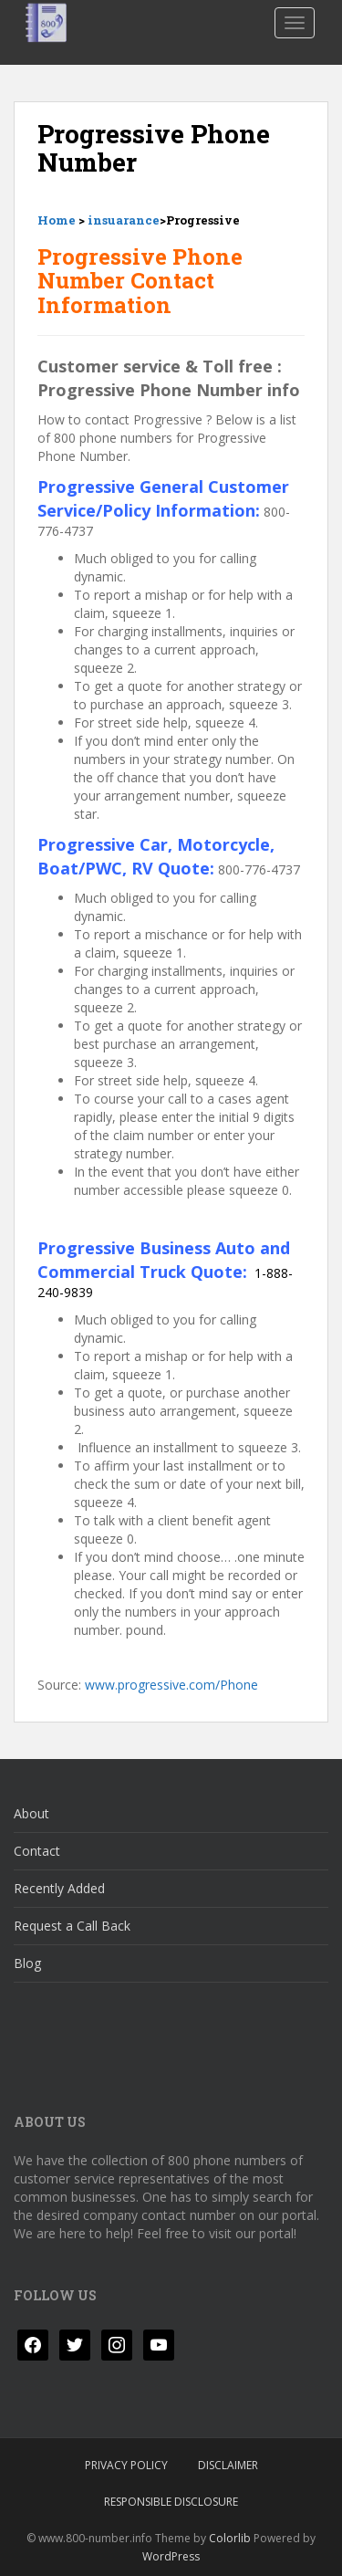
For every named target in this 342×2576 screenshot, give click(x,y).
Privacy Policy (126, 2465)
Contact (37, 1850)
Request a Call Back (72, 1925)
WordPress (171, 2556)
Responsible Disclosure (171, 2501)
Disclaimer (228, 2465)
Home (56, 220)
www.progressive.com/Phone (171, 1684)
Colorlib (230, 2538)
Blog (27, 1963)
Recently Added (59, 1888)
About (31, 1813)
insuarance (124, 220)
